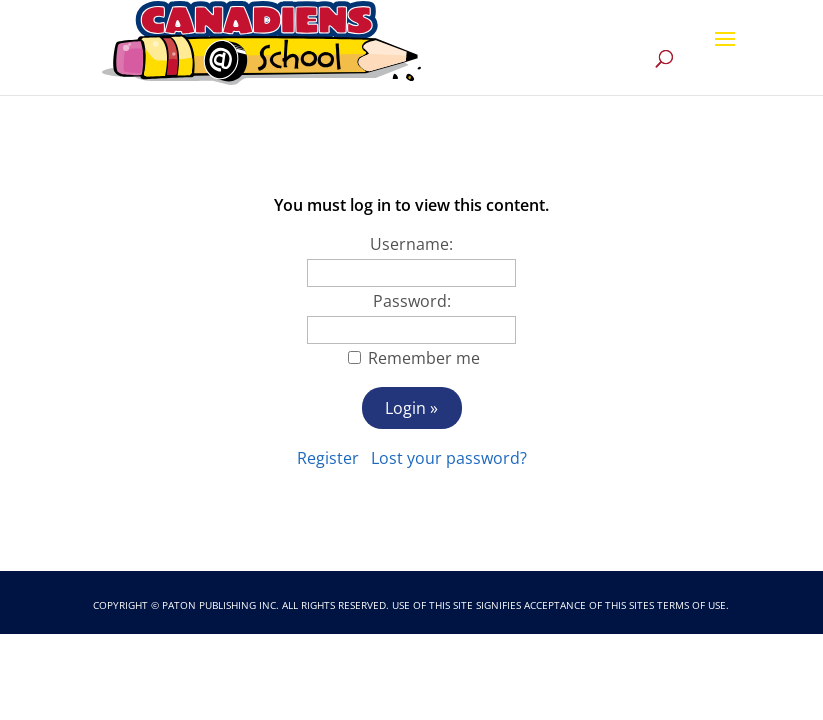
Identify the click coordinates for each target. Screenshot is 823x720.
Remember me (424, 358)
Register (328, 458)
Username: (411, 244)
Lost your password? (449, 458)
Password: (412, 301)
